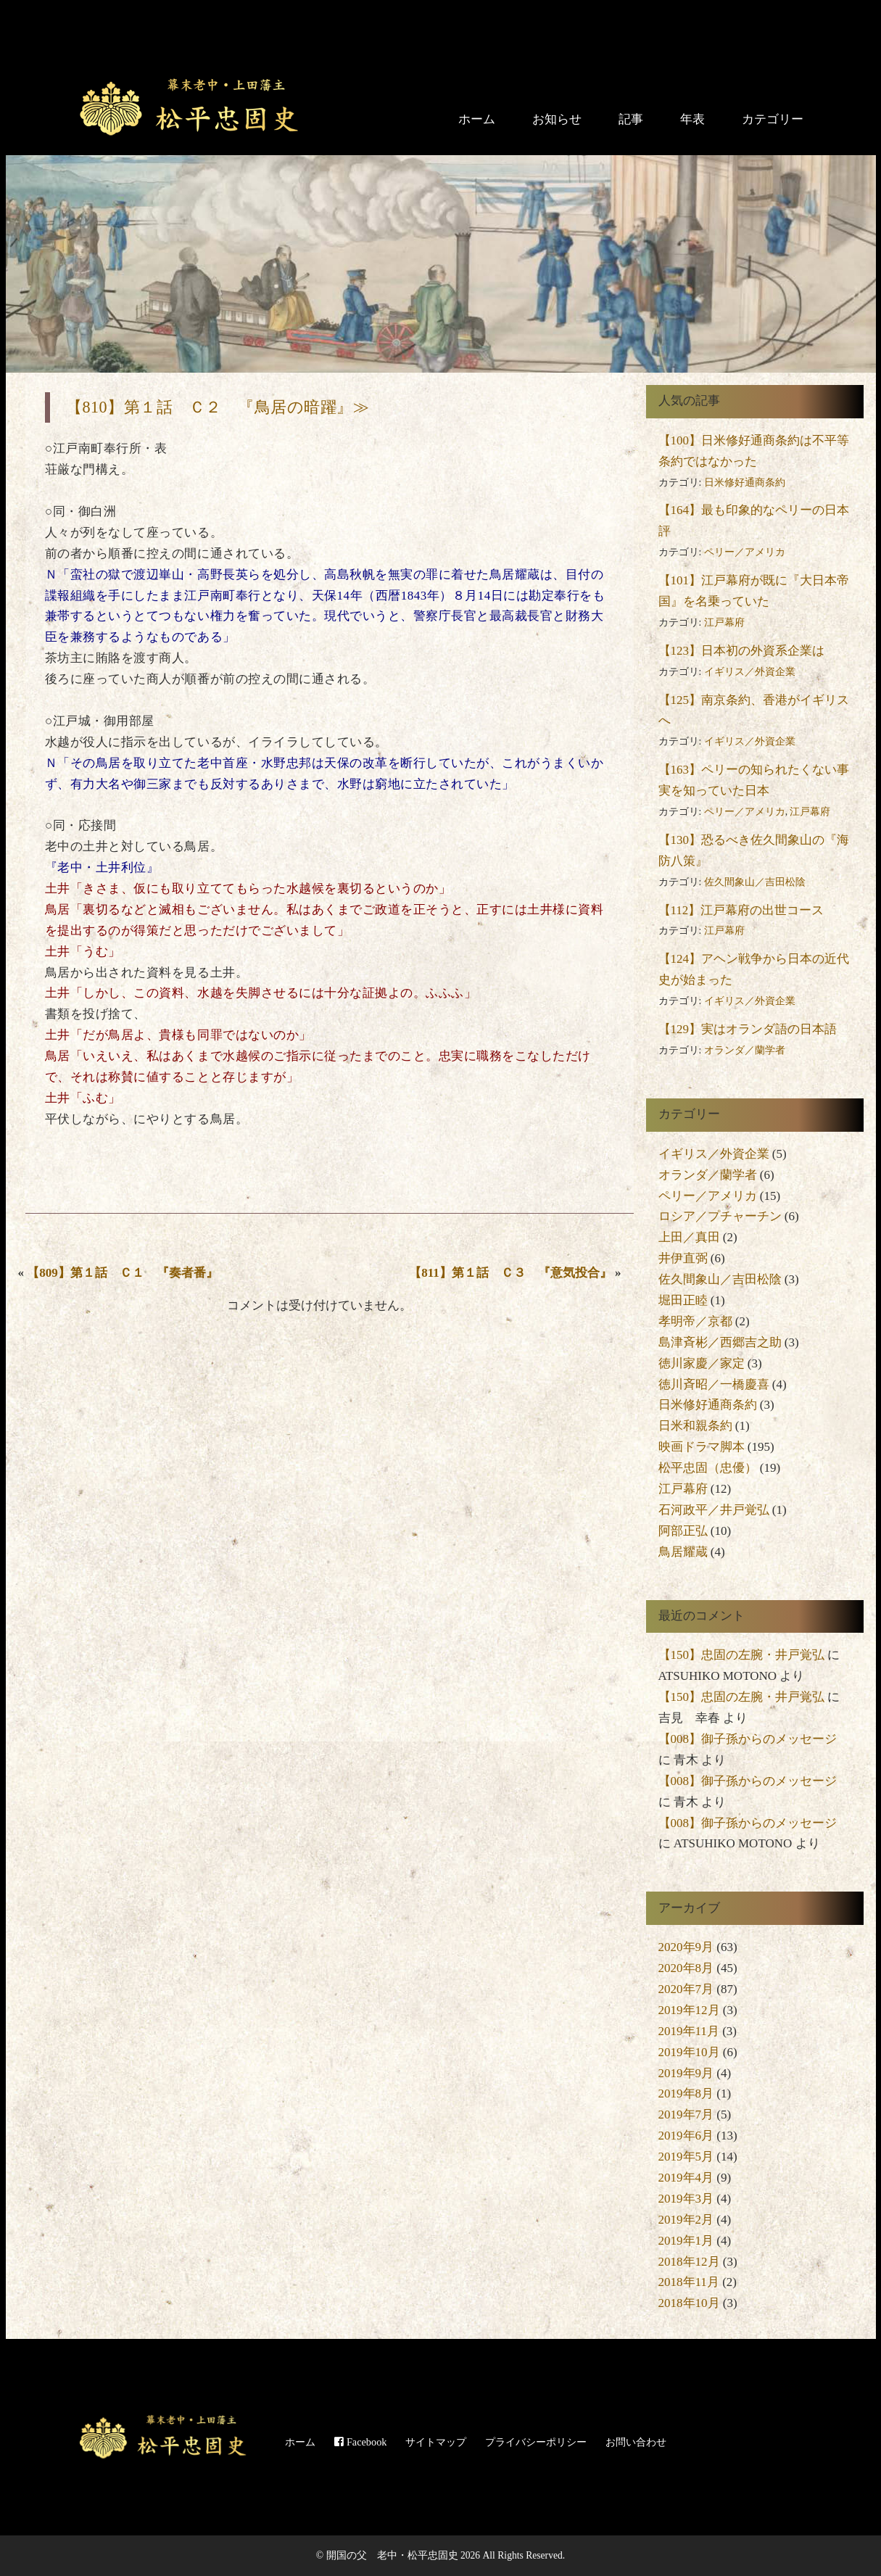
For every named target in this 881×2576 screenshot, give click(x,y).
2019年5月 (686, 2156)
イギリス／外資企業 (749, 671)
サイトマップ (435, 2442)
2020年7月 (686, 1989)
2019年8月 (686, 2093)
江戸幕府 (724, 622)
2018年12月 (689, 2262)
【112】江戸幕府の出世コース (741, 910)
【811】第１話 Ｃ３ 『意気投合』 (510, 1273)
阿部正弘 (683, 1531)
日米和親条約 (695, 1426)
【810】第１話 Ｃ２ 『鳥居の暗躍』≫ (217, 407)
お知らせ (557, 119)
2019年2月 (686, 2220)
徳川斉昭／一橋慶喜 (713, 1384)
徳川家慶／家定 (701, 1363)
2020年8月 (686, 1968)
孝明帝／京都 (695, 1321)
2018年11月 (688, 2282)
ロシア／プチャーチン (720, 1216)
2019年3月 (686, 2199)
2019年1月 (686, 2241)
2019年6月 (686, 2135)
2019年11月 (688, 2031)
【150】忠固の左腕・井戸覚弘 (741, 1655)
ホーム (476, 119)
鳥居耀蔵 (683, 1552)
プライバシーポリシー (536, 2442)
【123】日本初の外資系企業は (741, 651)
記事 (631, 119)
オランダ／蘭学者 (744, 1050)
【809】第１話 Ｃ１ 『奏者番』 (122, 1273)
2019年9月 (686, 2073)
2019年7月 (686, 2114)
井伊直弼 (683, 1258)
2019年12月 (689, 2010)
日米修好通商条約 (744, 482)
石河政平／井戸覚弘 (713, 1510)
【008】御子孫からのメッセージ (747, 1739)
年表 (692, 119)
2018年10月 (689, 2303)
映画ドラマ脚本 (701, 1447)
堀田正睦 (683, 1300)
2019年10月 (689, 2052)
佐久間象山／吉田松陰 (755, 882)
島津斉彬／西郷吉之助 (720, 1342)
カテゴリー (772, 119)
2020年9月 (686, 1947)
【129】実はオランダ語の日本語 (747, 1029)
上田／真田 (689, 1237)
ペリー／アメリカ (744, 552)
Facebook (360, 2442)
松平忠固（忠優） (707, 1468)
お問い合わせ (635, 2442)
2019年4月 (686, 2177)
